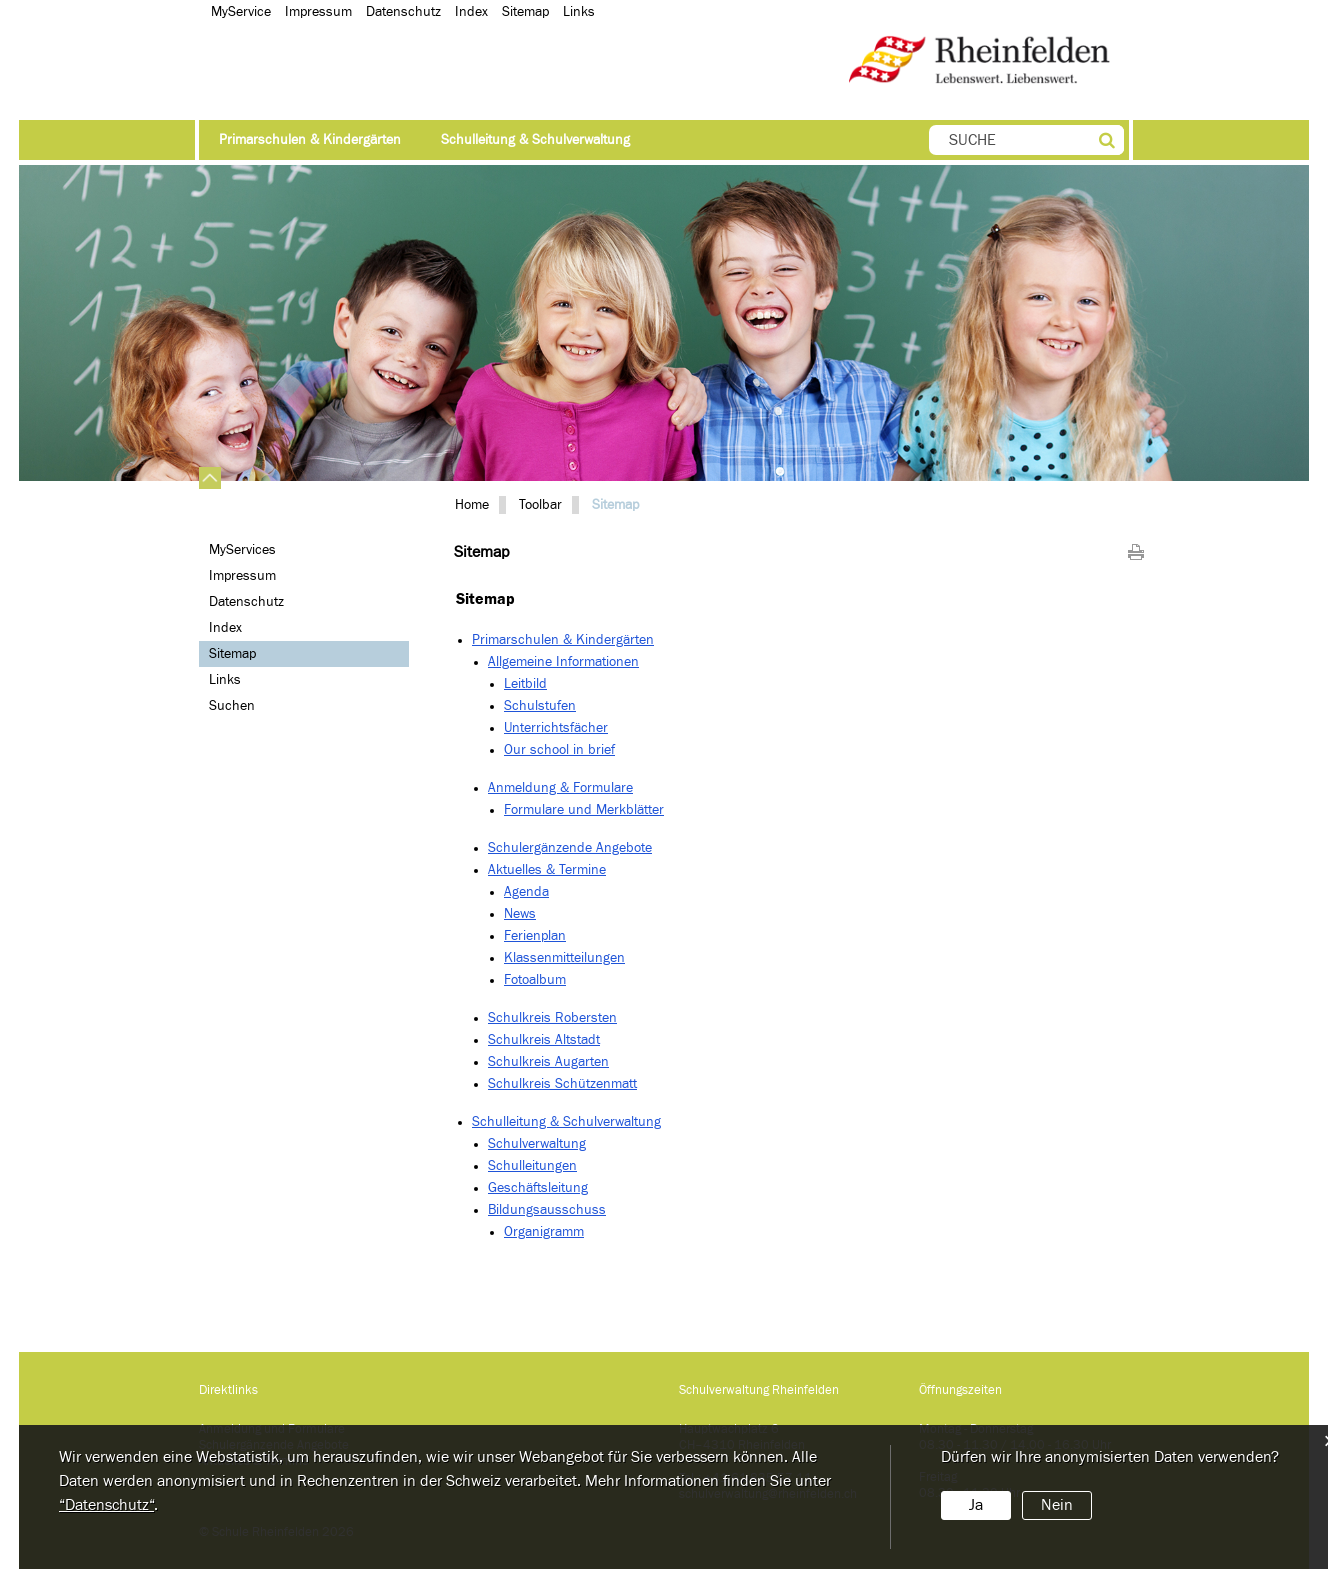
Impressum (242, 576)
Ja (976, 1505)
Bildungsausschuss (547, 1210)
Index (225, 628)
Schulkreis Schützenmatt (562, 1084)
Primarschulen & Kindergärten (310, 140)
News (520, 914)
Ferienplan (535, 936)
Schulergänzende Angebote (570, 848)
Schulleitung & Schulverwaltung (535, 140)
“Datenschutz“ (106, 1505)
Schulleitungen (532, 1166)
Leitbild (525, 684)
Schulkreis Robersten (552, 1018)
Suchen (232, 706)
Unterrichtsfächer (556, 728)
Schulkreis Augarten (548, 1062)
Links (225, 680)
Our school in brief (559, 750)
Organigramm (544, 1232)
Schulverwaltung (537, 1144)
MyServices (242, 550)
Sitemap (270, 653)
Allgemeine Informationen (563, 662)
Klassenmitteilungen (564, 958)
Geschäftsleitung (538, 1188)
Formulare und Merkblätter (584, 810)
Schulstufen (540, 706)
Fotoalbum (535, 980)
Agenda (526, 892)
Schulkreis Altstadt (544, 1040)
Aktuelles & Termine (547, 870)
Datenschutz (246, 602)
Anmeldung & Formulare (560, 788)
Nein (1057, 1505)
